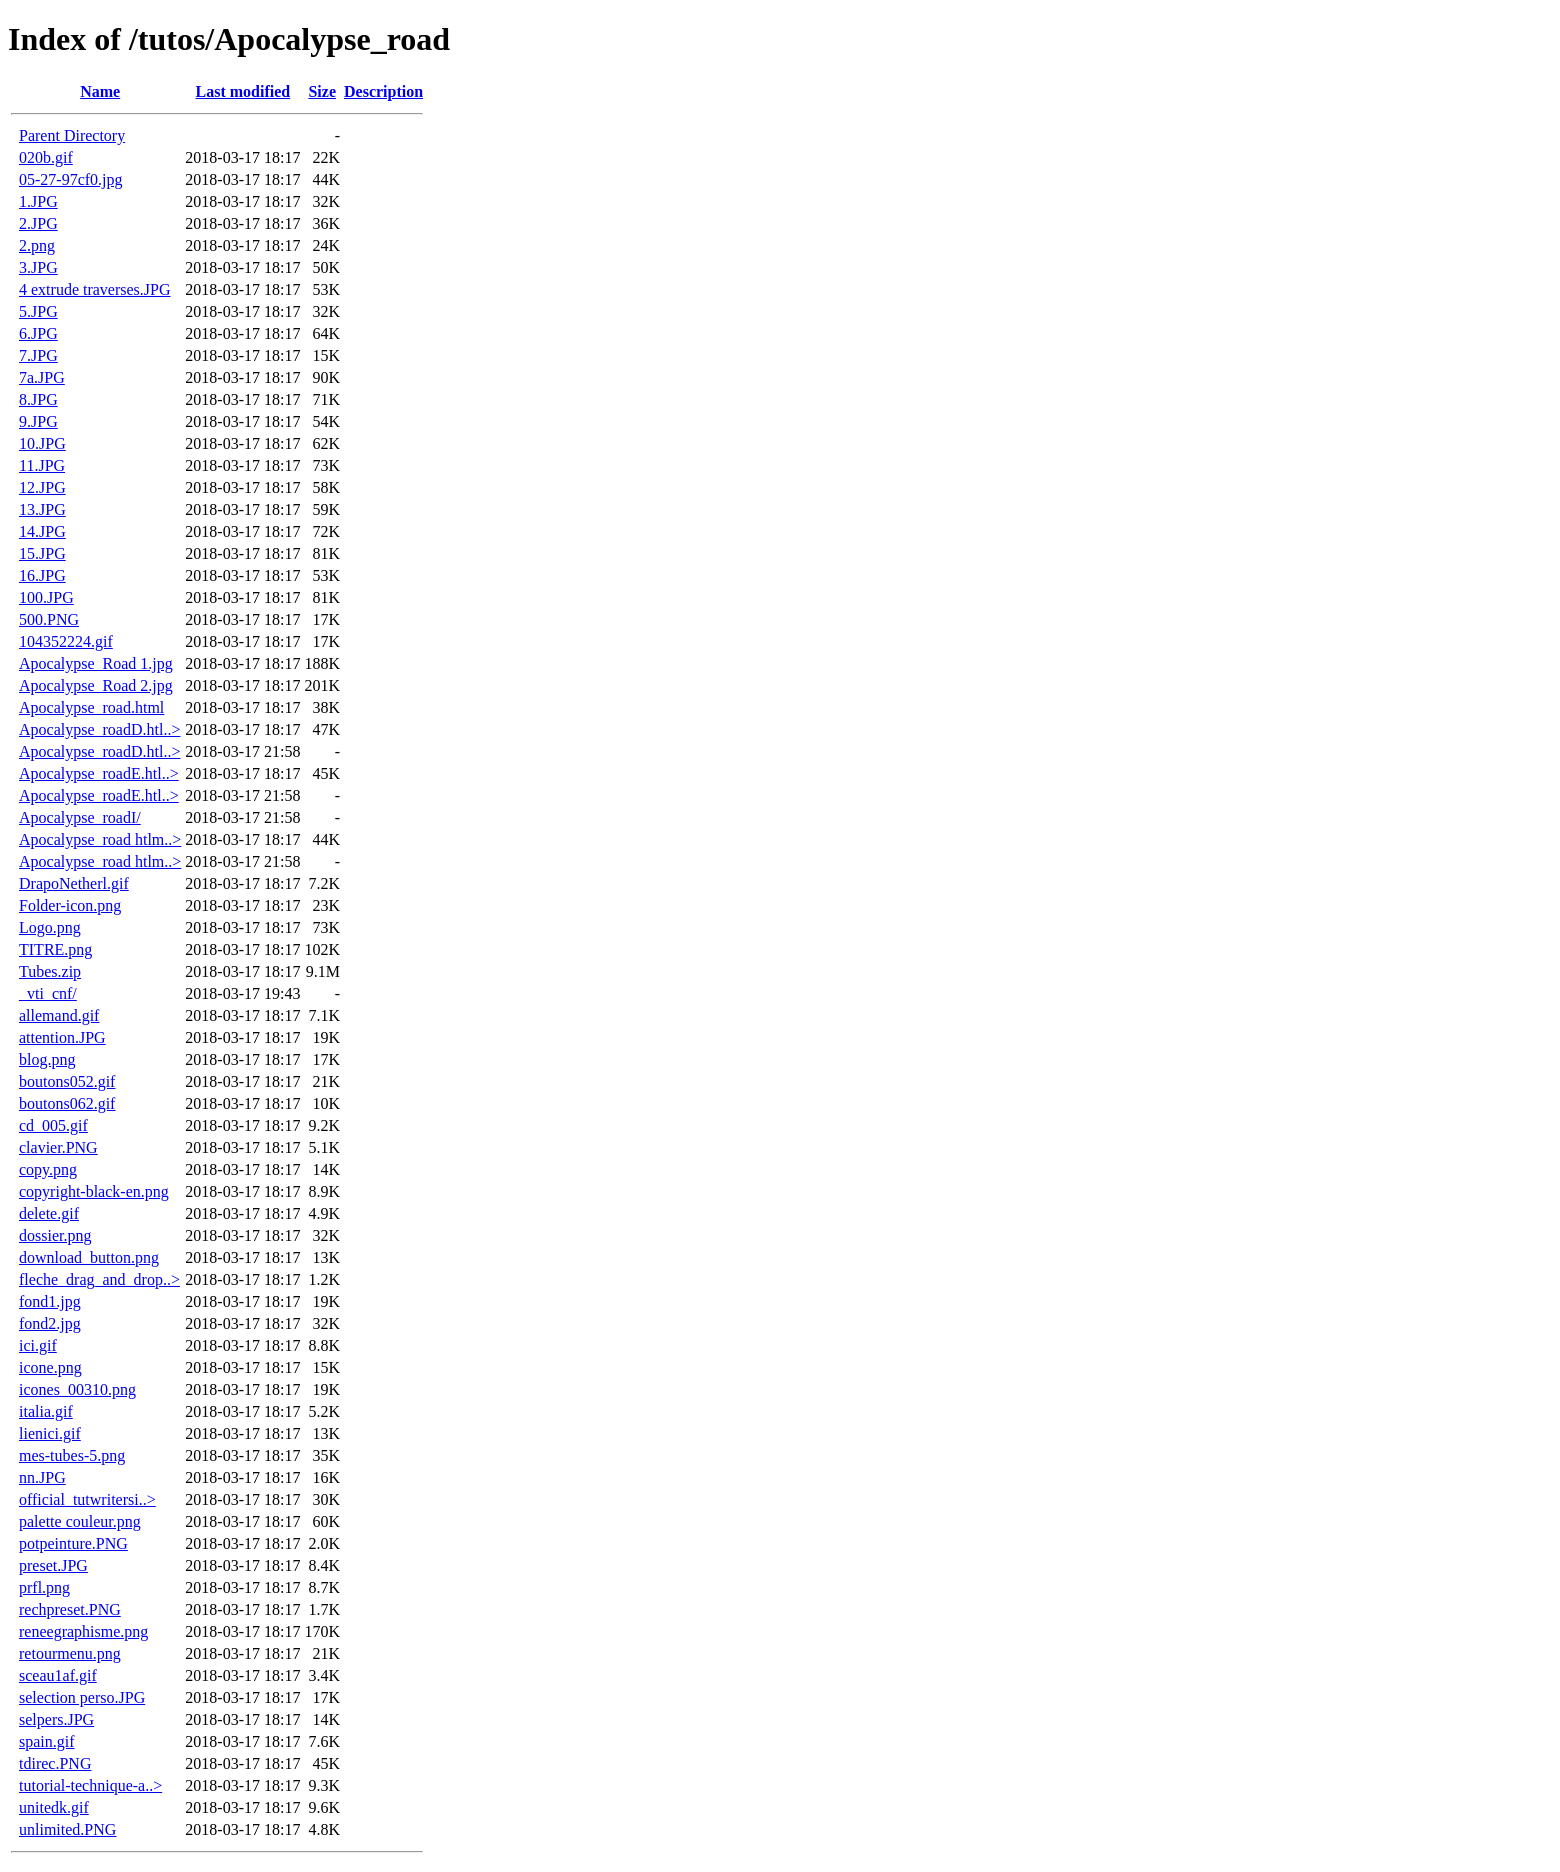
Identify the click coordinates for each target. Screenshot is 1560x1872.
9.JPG (38, 421)
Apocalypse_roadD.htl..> (99, 729)
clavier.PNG (58, 1147)
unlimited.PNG (67, 1829)
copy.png (48, 1169)
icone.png (50, 1367)
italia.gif (46, 1411)
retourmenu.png (70, 1653)
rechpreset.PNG (70, 1609)
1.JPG (38, 201)
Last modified (243, 91)
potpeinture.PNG (73, 1543)
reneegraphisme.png (83, 1631)
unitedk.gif (54, 1807)
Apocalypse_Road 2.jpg (96, 685)
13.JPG (42, 509)
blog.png (47, 1059)
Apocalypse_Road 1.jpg (96, 663)
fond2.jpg (50, 1323)
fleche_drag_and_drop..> (99, 1279)
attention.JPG (62, 1037)
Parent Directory (72, 135)
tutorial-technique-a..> (90, 1785)
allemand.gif (59, 1015)
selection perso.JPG (82, 1697)
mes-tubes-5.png (72, 1455)
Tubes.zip (50, 971)
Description (383, 91)
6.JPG (38, 333)
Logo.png (50, 927)
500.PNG (49, 619)
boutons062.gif (67, 1103)
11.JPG (42, 465)
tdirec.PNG (55, 1763)
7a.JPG (42, 377)
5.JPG (38, 311)
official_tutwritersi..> (87, 1499)
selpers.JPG (56, 1719)
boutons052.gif (67, 1081)
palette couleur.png (80, 1521)
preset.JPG (53, 1565)
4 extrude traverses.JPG (95, 289)
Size (322, 91)
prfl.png (44, 1587)
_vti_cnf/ (48, 993)
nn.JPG (42, 1477)
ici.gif (38, 1345)
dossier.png (55, 1235)
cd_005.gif (53, 1125)
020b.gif (46, 157)
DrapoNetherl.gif (74, 883)
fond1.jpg (50, 1301)
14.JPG (42, 531)
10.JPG (42, 443)
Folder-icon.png (70, 905)
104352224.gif (66, 641)
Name (100, 91)
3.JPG (38, 267)
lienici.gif (50, 1433)
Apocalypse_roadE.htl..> (99, 773)
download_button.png (89, 1257)
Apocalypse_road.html (91, 707)
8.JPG (38, 399)
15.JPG (42, 553)
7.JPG (38, 355)
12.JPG (42, 487)
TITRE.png (55, 949)
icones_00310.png (77, 1389)
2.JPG (38, 223)
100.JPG (46, 597)
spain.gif (47, 1741)
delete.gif (49, 1213)
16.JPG (42, 575)
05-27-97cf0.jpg (71, 179)
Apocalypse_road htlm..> (100, 839)
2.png (37, 245)
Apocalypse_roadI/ (80, 817)
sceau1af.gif (58, 1675)
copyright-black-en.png (94, 1191)
